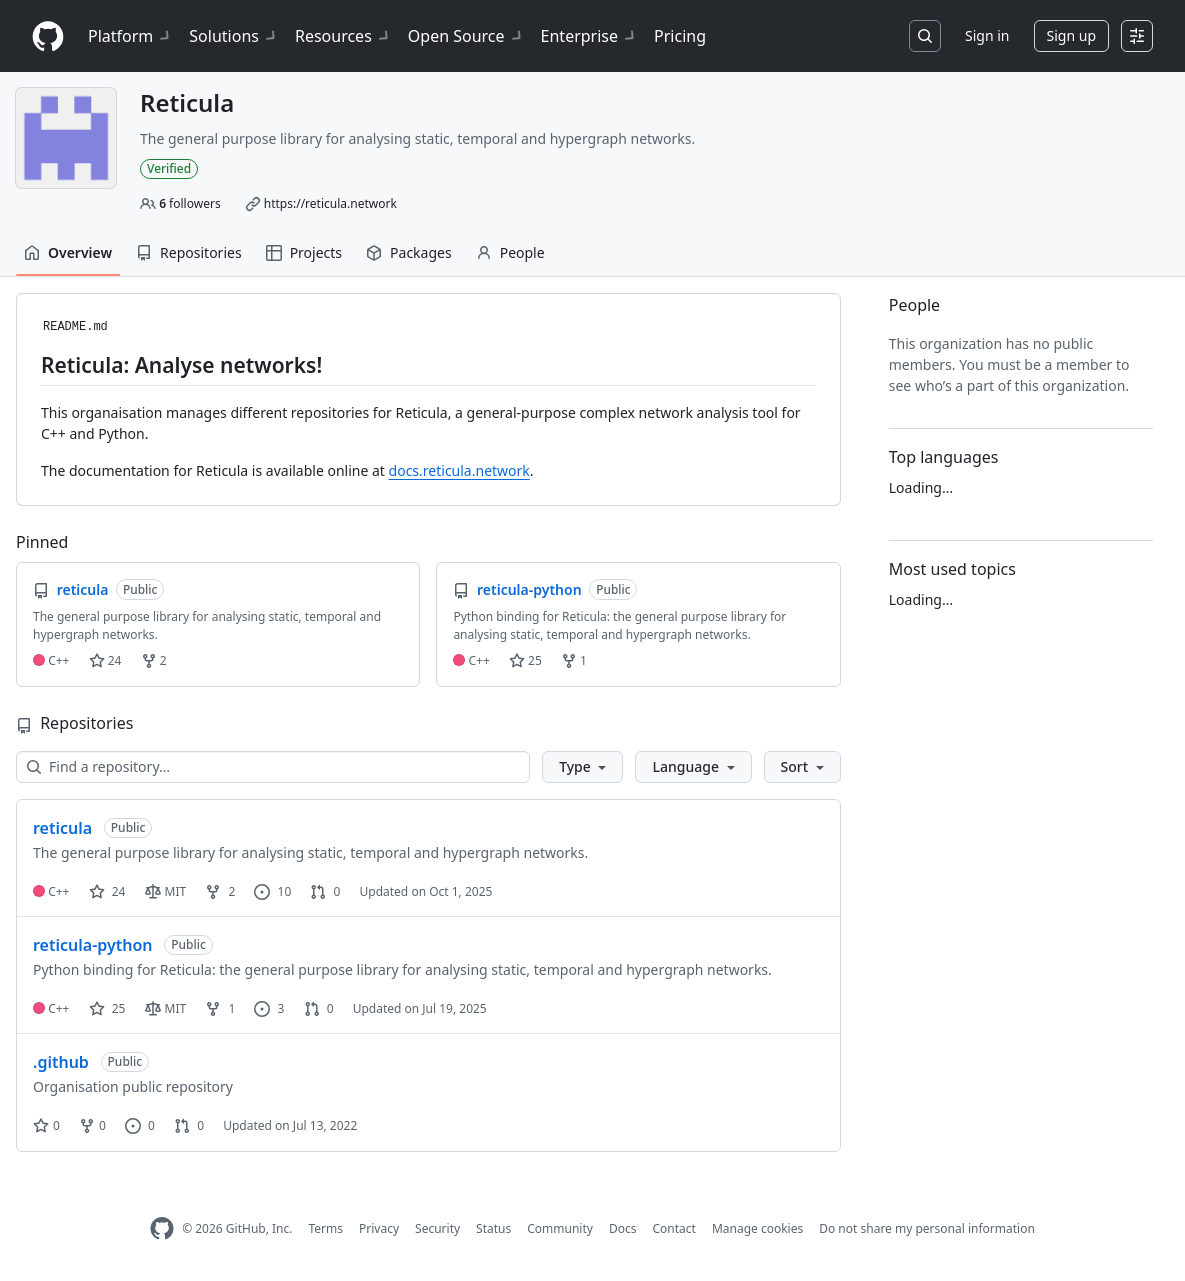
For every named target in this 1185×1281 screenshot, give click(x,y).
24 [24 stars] (107, 891)
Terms (325, 1228)
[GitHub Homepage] (162, 1228)
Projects (304, 252)
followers (190, 203)
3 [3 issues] (269, 1008)
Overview (68, 252)
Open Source (466, 36)
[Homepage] (48, 36)
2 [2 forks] (220, 891)
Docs (623, 1228)
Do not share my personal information (927, 1228)
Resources (343, 36)
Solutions (234, 36)
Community (560, 1228)
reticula (62, 828)
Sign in (987, 35)
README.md (75, 327)
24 (105, 660)
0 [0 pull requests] (325, 891)
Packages (409, 252)
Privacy (379, 1228)
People (510, 252)
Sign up (1071, 35)
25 (525, 660)
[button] (582, 767)
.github (61, 1062)
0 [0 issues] (140, 1125)
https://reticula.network (330, 203)
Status (493, 1228)
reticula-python (93, 945)
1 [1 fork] (220, 1008)
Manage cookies (757, 1228)
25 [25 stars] (107, 1008)
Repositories (189, 252)
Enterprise (589, 36)
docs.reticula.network (459, 470)
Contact (673, 1228)
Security (437, 1228)
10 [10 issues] (272, 891)
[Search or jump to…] (925, 36)
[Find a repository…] (273, 767)
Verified (169, 168)
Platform (130, 36)
